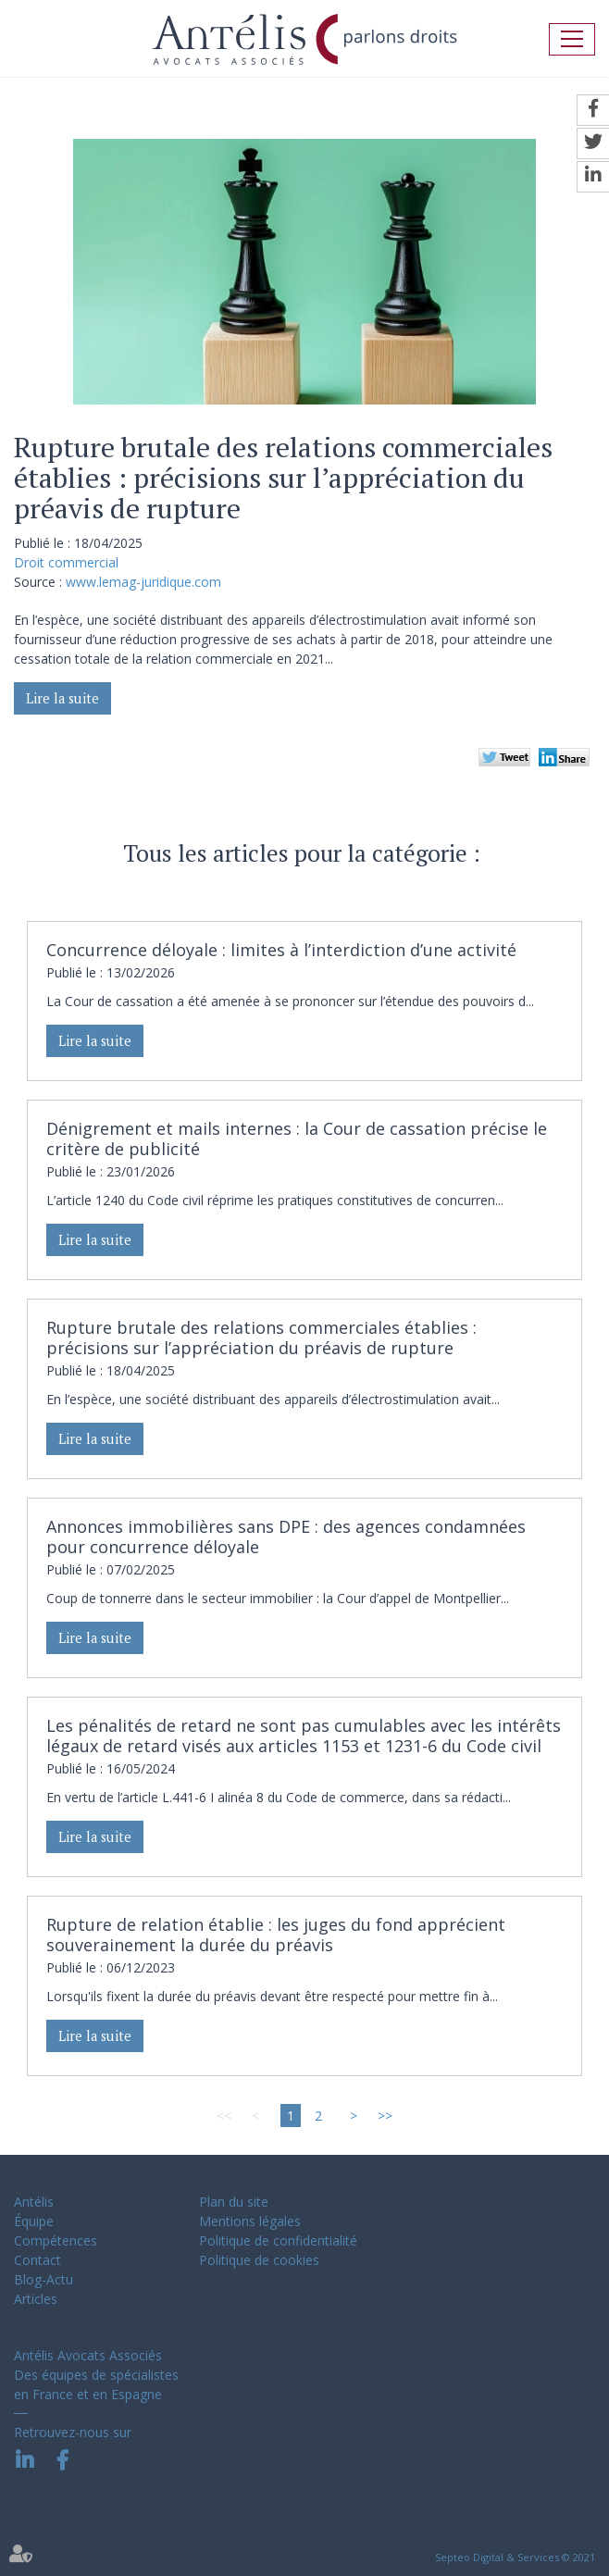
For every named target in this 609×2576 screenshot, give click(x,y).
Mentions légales (250, 2221)
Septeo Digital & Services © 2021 (515, 2557)
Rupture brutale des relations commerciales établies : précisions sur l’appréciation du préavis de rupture (261, 1337)
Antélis (34, 2201)
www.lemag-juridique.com (143, 582)
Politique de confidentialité (278, 2240)
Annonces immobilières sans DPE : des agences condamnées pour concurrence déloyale (286, 1536)
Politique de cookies (259, 2260)
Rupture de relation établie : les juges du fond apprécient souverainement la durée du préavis (275, 1934)
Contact (37, 2260)
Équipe (34, 2221)
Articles (35, 2299)
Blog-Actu (43, 2279)
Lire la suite (62, 698)
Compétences (55, 2240)
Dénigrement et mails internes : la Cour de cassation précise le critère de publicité (296, 1138)
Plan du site (233, 2201)
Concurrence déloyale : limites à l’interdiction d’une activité (281, 950)
